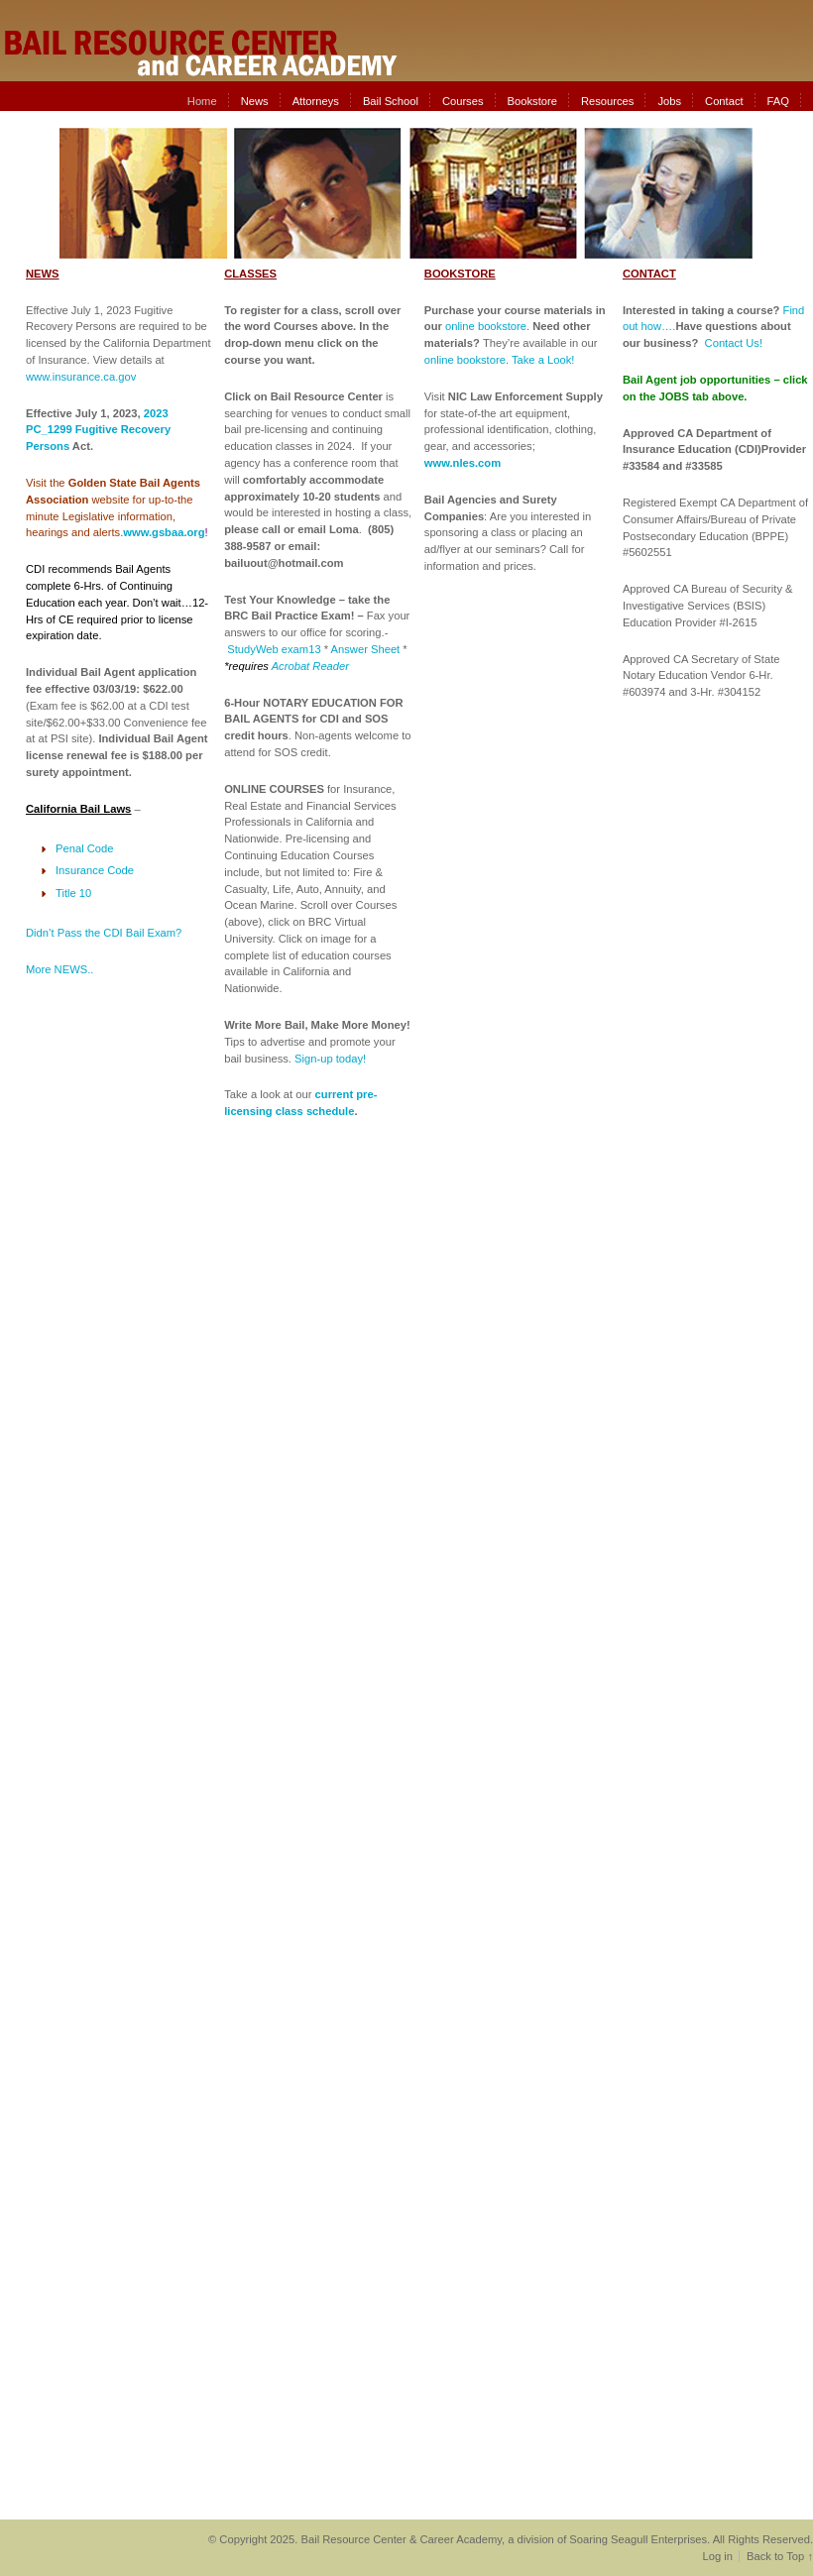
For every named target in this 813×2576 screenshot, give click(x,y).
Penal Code (84, 848)
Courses (463, 101)
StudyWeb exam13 (273, 649)
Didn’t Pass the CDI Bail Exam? (103, 933)
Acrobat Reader (310, 666)
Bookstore (532, 101)
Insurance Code (95, 870)
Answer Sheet (366, 649)
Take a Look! (543, 360)
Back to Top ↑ (780, 2556)
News (255, 101)
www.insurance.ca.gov (81, 377)
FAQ (778, 101)
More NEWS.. (59, 969)
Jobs (669, 101)
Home (202, 101)
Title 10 (73, 893)
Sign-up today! (330, 1058)
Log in (717, 2556)
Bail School (390, 101)
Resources (607, 101)
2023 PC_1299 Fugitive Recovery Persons (98, 430)
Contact (724, 101)
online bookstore (485, 326)
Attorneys (315, 101)
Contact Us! (733, 343)
